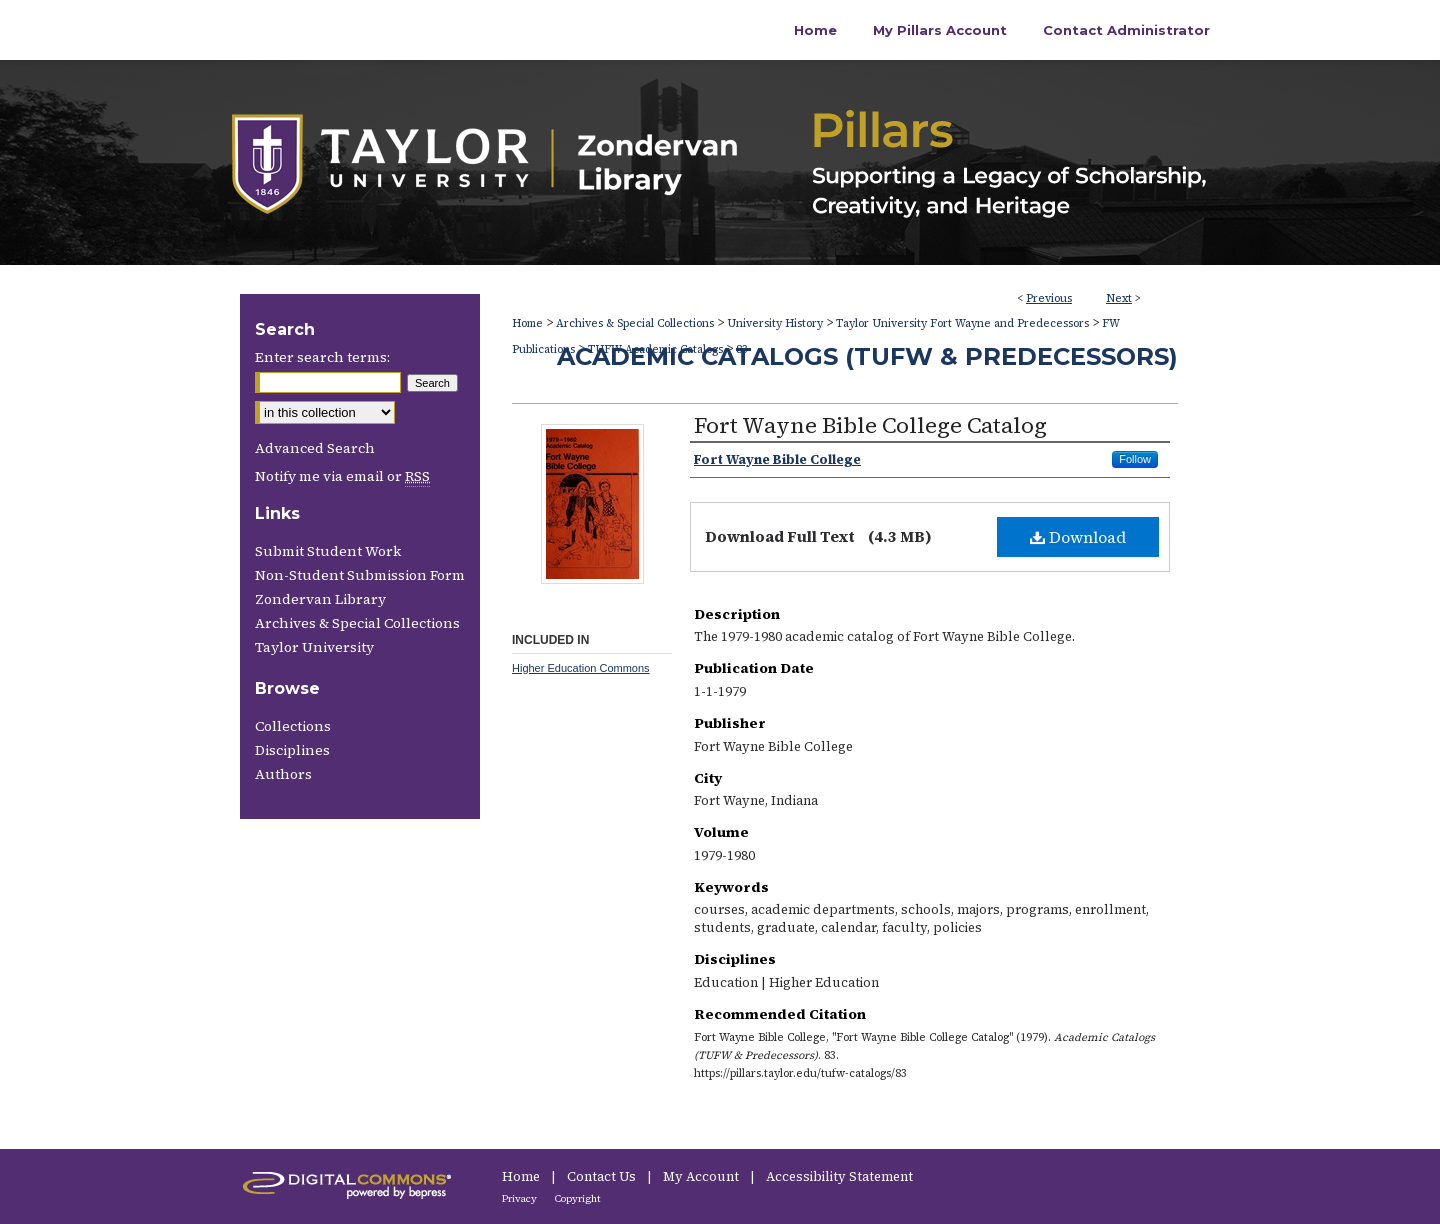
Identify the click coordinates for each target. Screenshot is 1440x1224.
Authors (283, 774)
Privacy (520, 1198)
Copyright (578, 1198)
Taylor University (314, 647)
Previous (1049, 298)
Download (1078, 537)
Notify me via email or (342, 476)
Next (1119, 298)
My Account (702, 1176)
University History (775, 323)
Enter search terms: (322, 357)
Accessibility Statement (839, 1176)
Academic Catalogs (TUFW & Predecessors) (867, 356)
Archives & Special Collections (635, 323)
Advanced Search (315, 448)
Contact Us (603, 1176)
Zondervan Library (320, 599)
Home (527, 323)
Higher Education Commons (581, 668)
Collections (293, 726)
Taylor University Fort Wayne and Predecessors (962, 323)
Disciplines (292, 750)
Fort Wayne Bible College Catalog (870, 425)
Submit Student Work (328, 551)
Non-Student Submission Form (360, 575)
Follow (1135, 459)
